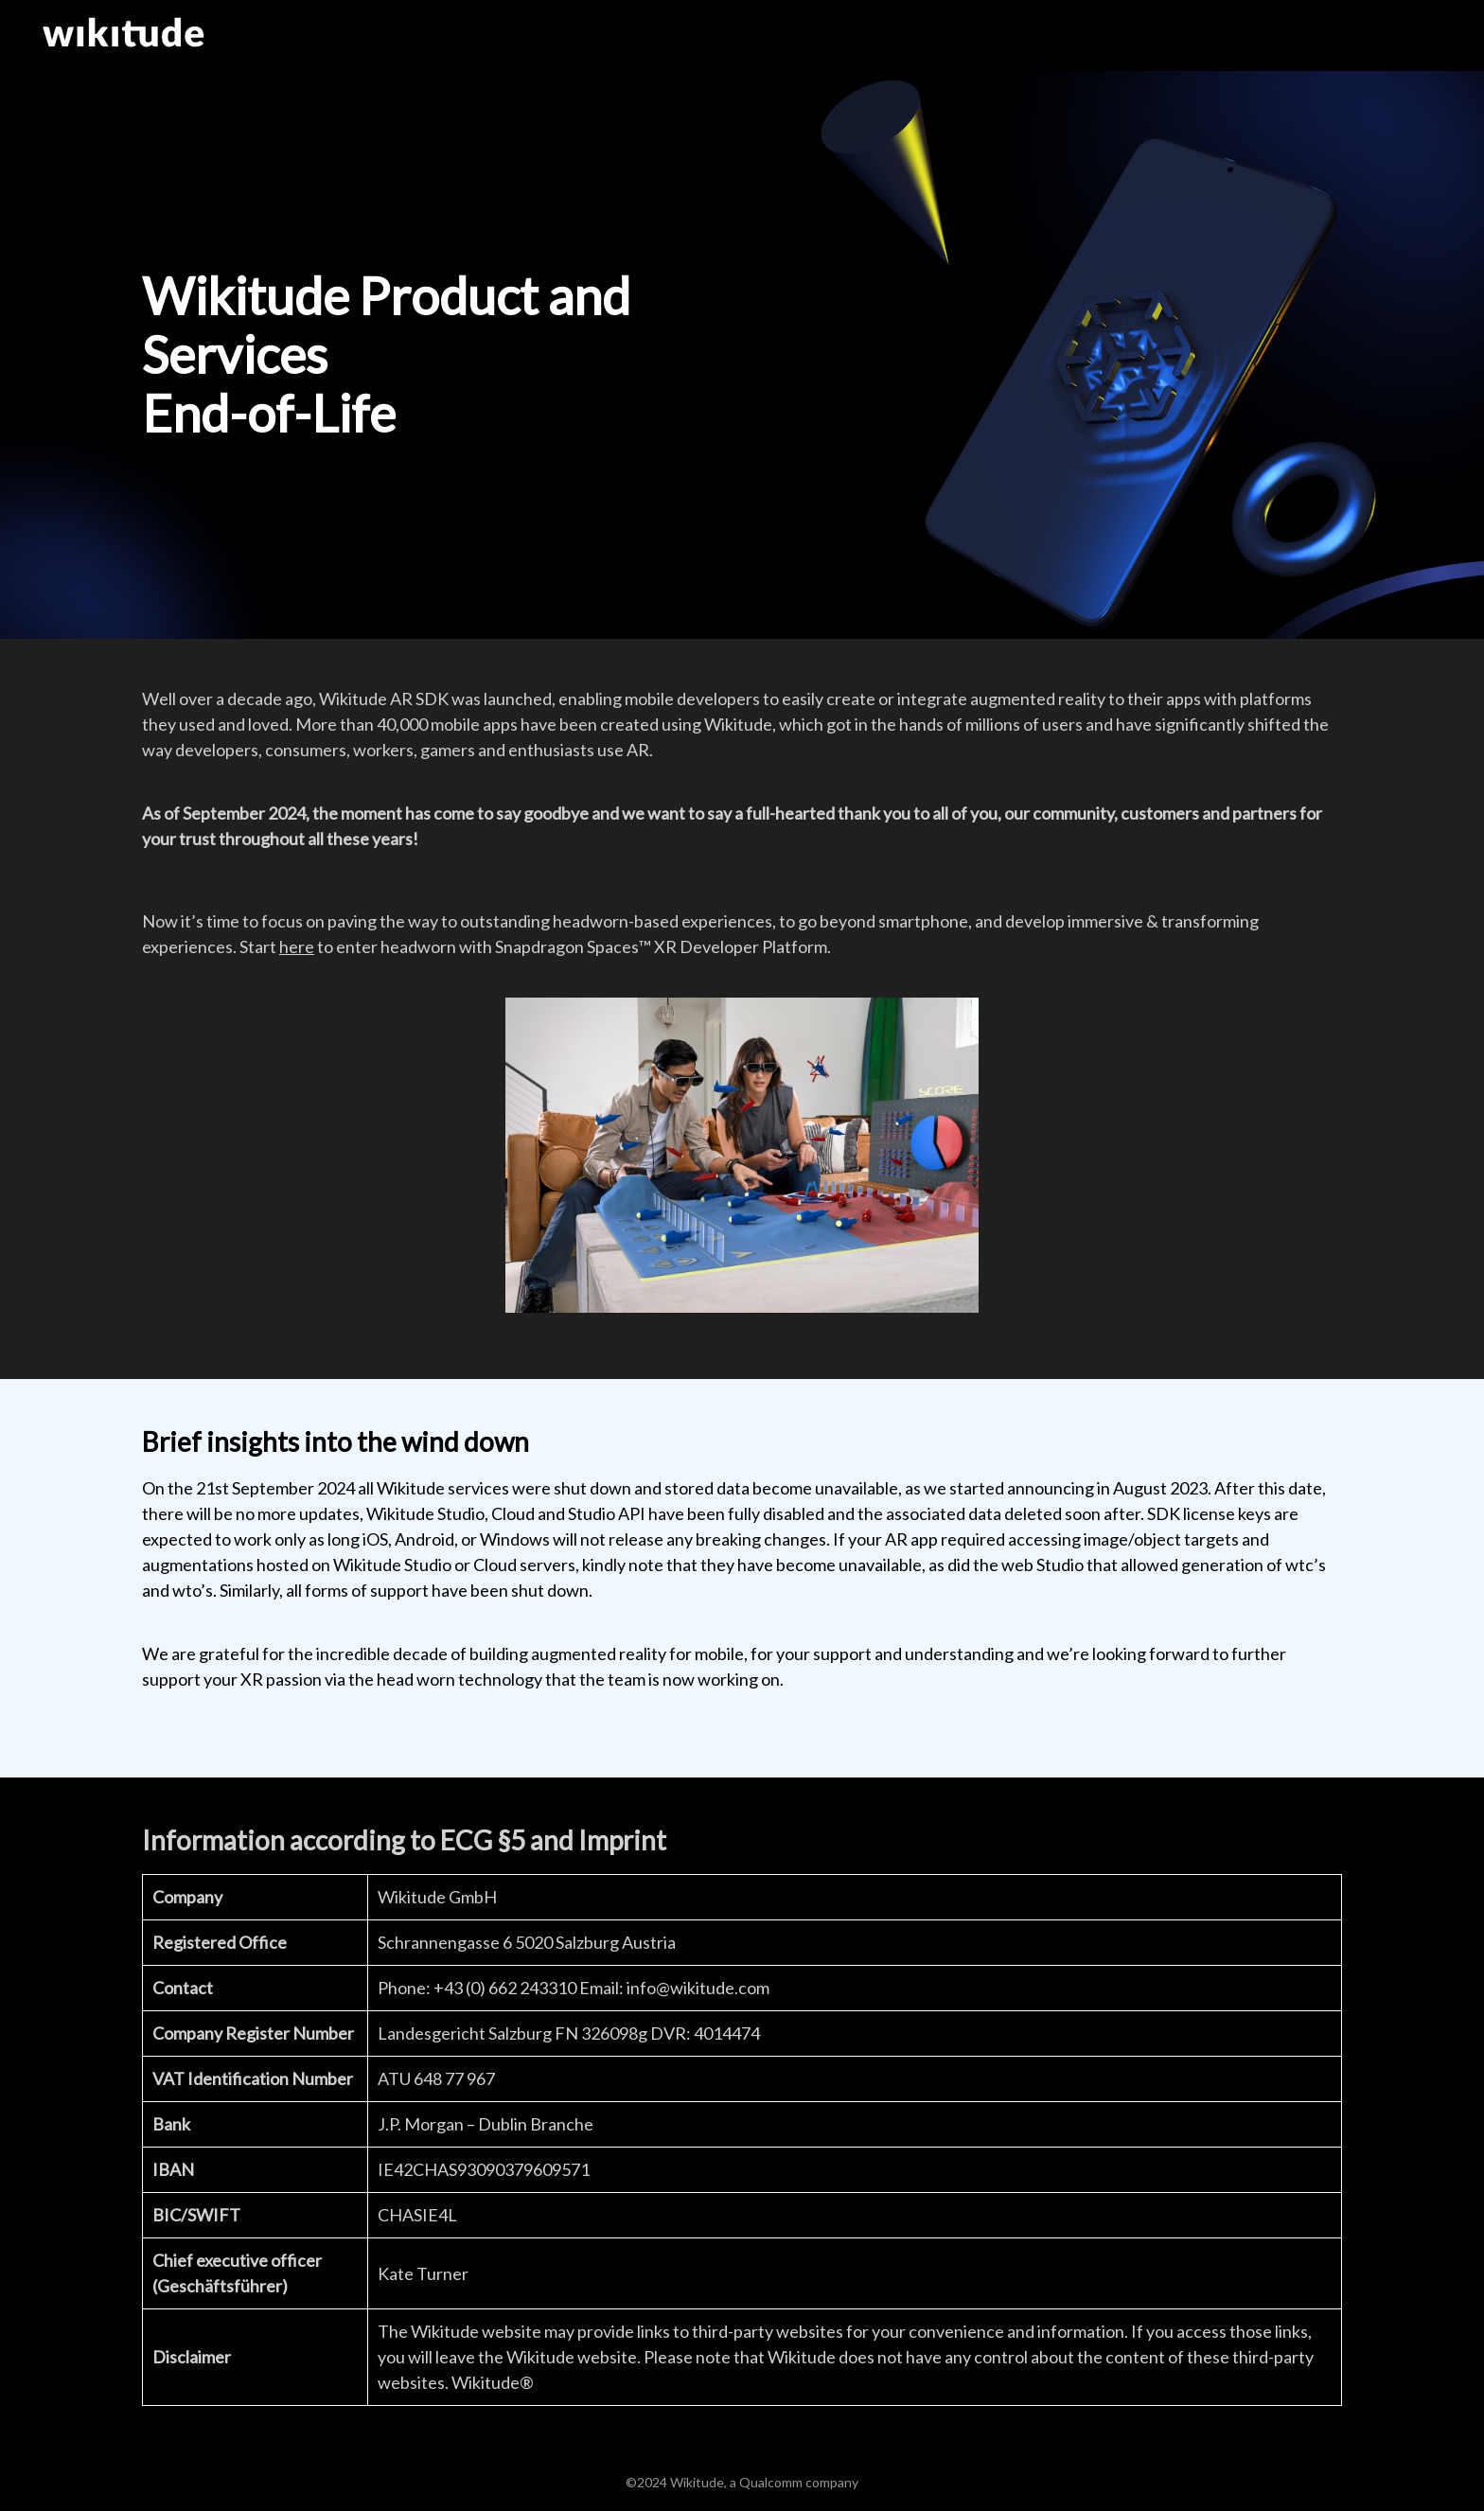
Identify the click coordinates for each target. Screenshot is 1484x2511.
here (296, 946)
